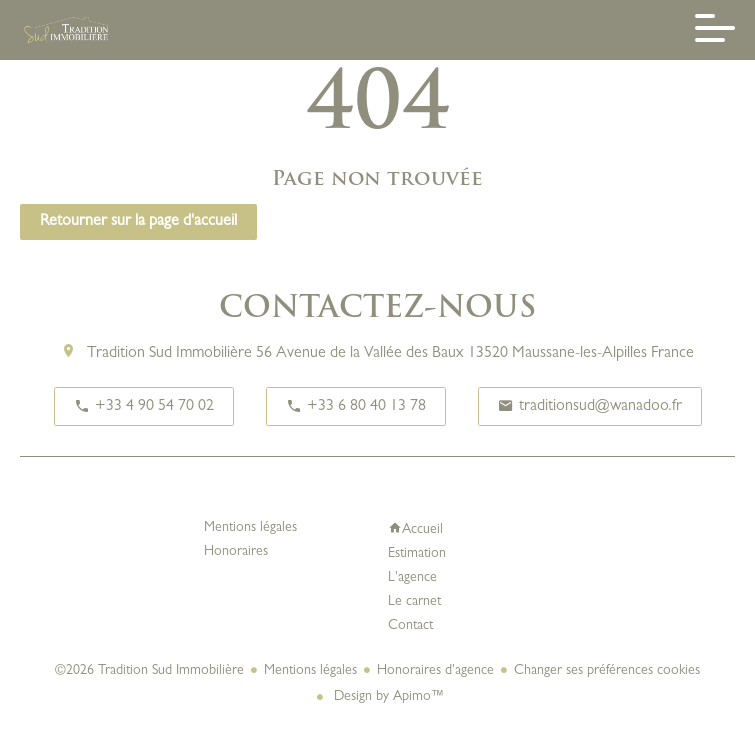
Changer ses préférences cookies (607, 671)
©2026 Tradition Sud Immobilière (149, 671)
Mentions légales (310, 671)
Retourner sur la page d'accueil (138, 222)
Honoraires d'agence (435, 671)
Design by (387, 697)
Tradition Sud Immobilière (169, 354)
